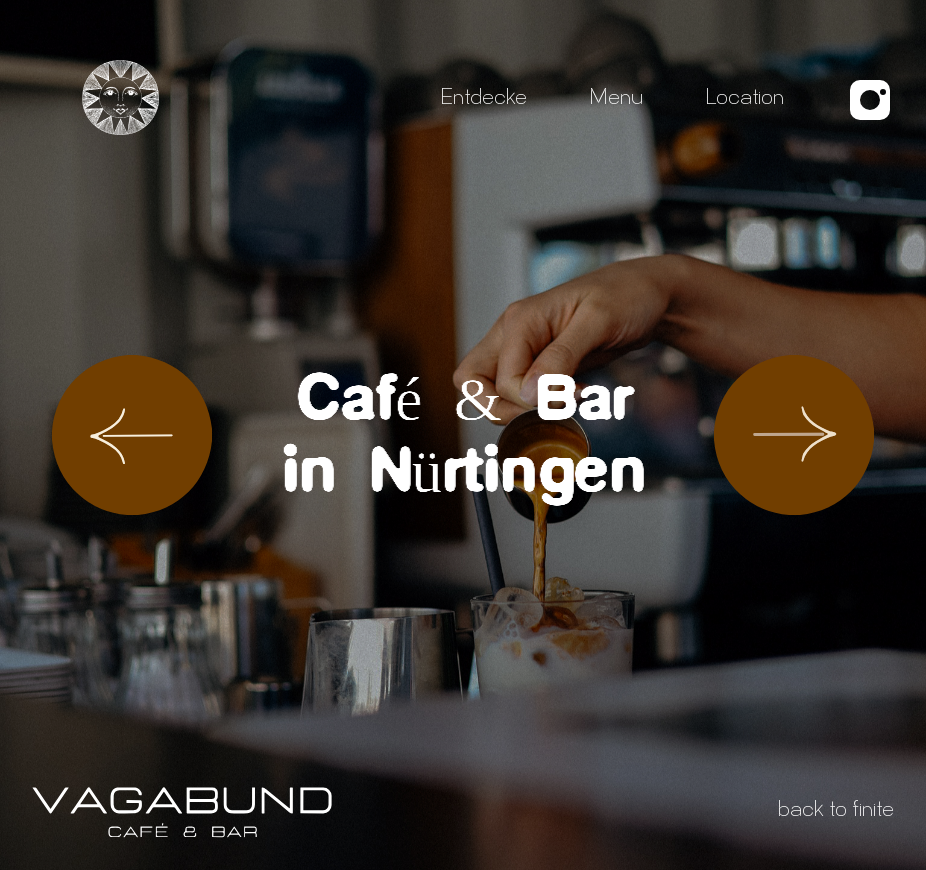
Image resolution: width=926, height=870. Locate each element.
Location (744, 99)
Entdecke (483, 99)
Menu (616, 99)
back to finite (836, 812)
